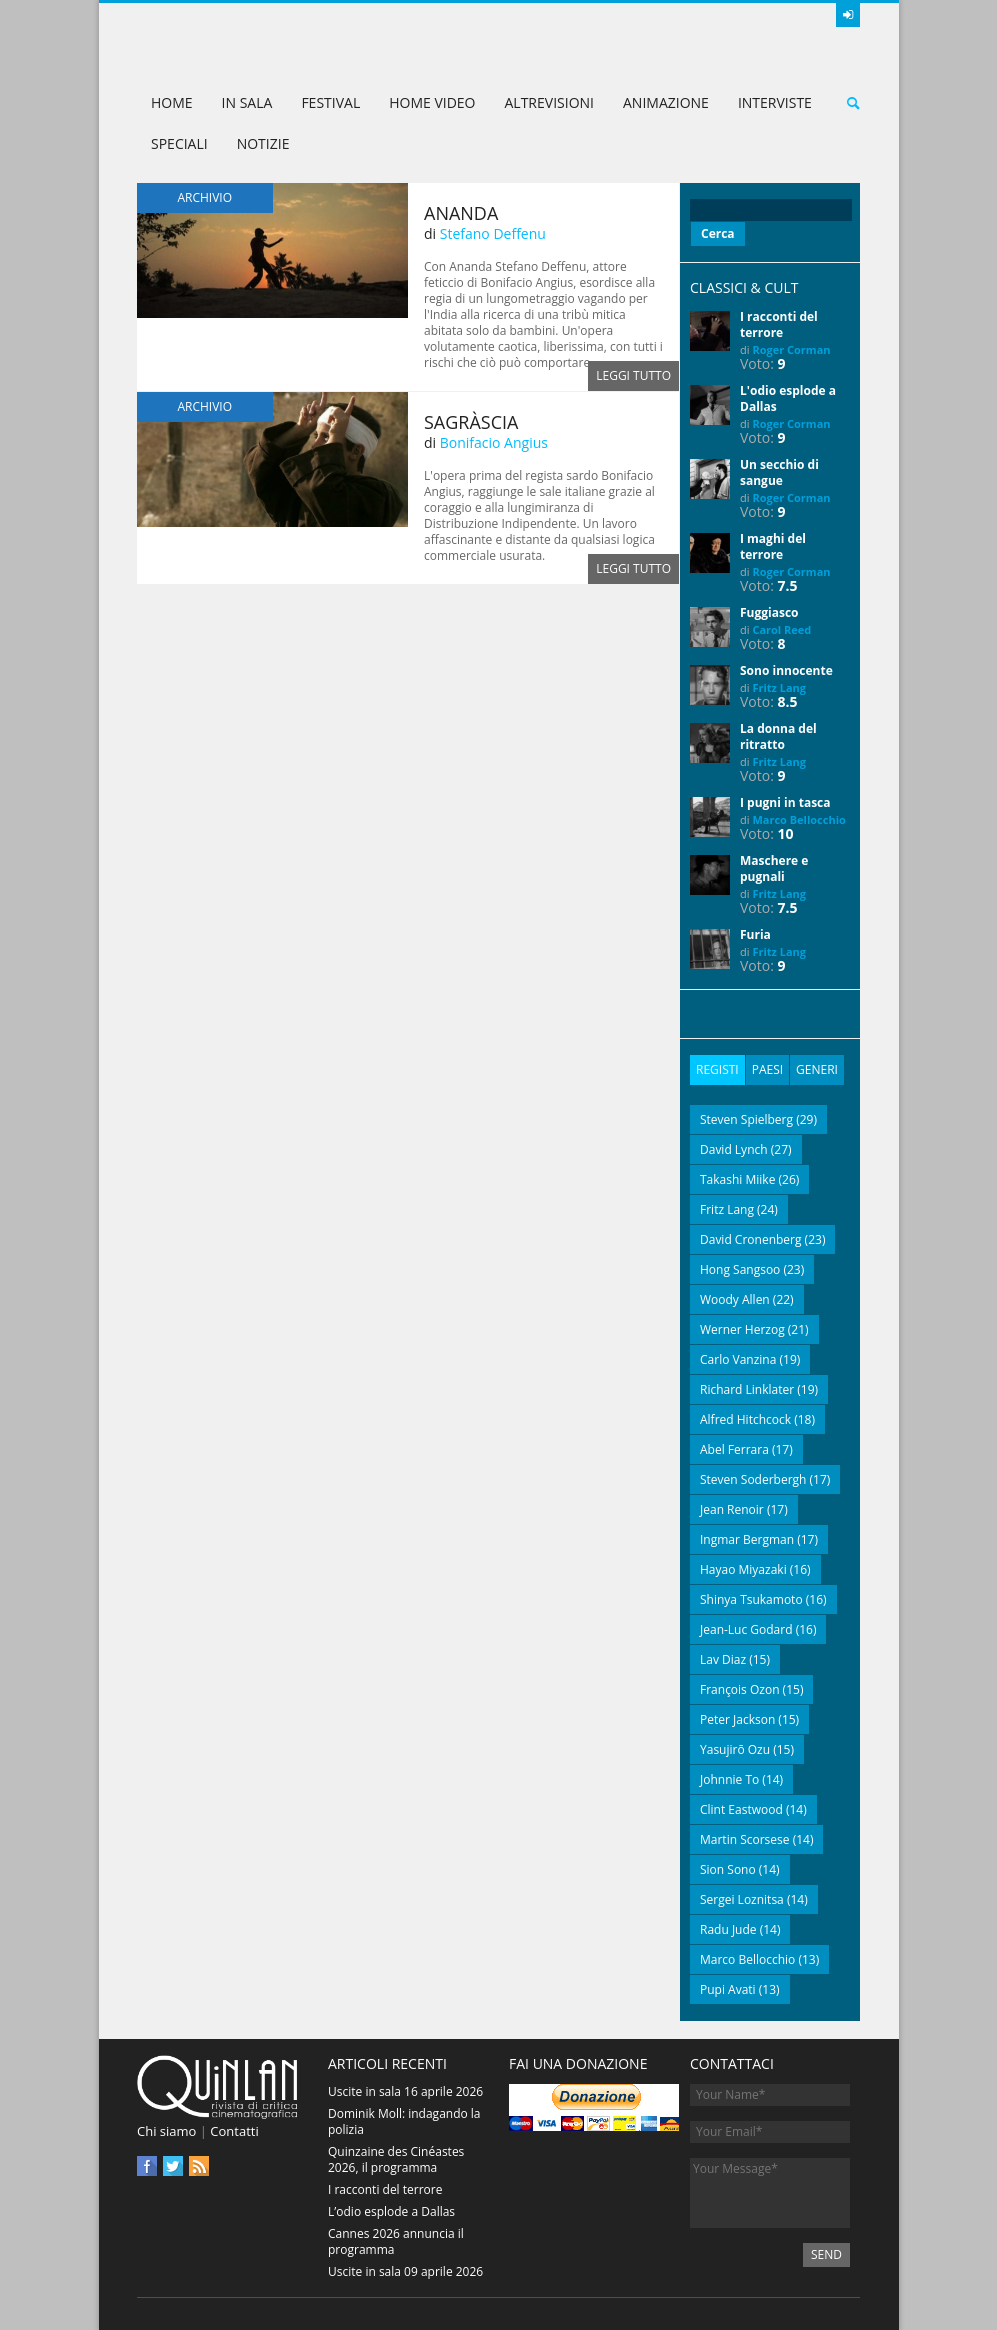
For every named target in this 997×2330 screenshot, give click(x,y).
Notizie (263, 143)
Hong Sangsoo (740, 1269)
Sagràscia (471, 422)
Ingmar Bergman (747, 1539)
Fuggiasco (769, 612)
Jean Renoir (732, 1509)
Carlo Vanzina (738, 1359)
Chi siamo (166, 2131)
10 (786, 833)
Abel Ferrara (734, 1449)
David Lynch (734, 1149)
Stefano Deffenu (493, 233)
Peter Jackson (737, 1719)
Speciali (179, 143)
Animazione (666, 102)
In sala (247, 102)
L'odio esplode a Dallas (788, 398)
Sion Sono (728, 1869)
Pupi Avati (728, 1989)
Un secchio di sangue (779, 472)
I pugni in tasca (785, 802)
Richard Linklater (747, 1389)
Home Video (432, 102)
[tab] (717, 1070)
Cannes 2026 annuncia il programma (396, 2241)
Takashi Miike (737, 1179)
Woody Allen (735, 1299)
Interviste (775, 102)
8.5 (788, 701)
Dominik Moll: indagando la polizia (404, 2121)
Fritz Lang (779, 687)
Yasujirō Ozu (735, 1749)
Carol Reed (781, 629)
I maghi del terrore (773, 546)
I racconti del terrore (779, 324)
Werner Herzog (742, 1329)
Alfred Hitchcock (745, 1419)
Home (172, 102)
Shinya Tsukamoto (751, 1599)
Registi (717, 1069)
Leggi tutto (633, 375)
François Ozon (740, 1689)
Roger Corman (791, 349)
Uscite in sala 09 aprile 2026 (405, 2271)
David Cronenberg (751, 1239)
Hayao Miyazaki (743, 1569)
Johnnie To (729, 1779)
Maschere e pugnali (774, 868)
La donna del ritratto (778, 736)
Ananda (461, 213)
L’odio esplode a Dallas (391, 2211)
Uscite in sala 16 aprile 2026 (405, 2091)
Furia (755, 934)
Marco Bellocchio (798, 819)
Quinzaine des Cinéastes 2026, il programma (396, 2159)
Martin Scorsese (745, 1839)
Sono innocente (786, 670)
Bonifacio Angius (494, 442)
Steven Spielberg (746, 1119)
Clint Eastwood (741, 1809)
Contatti (234, 2131)
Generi (817, 1069)
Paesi (767, 1069)
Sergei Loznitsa (742, 1899)
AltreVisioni (549, 102)
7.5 (788, 585)
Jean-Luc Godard (746, 1629)
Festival (330, 102)
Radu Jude (728, 1929)
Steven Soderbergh (753, 1479)
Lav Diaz (723, 1659)
